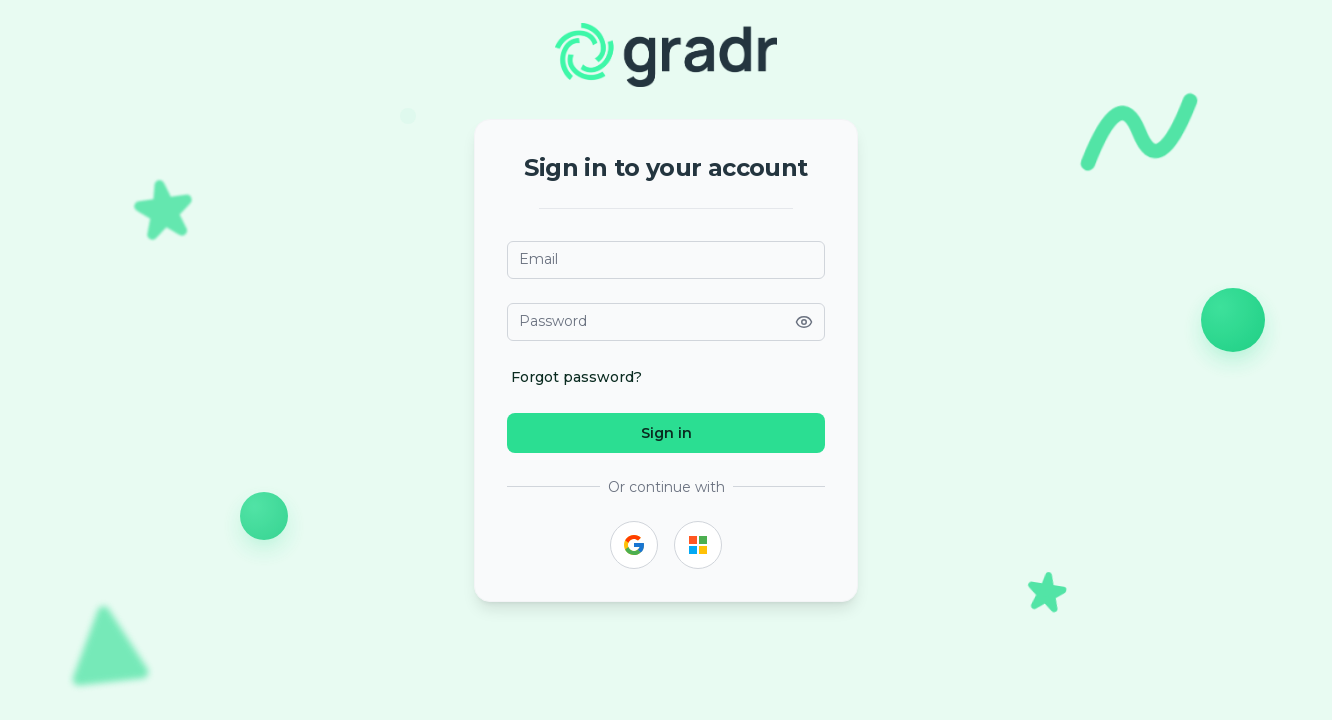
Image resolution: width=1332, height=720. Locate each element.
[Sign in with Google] (634, 545)
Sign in (666, 433)
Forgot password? (576, 377)
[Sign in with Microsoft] (698, 545)
